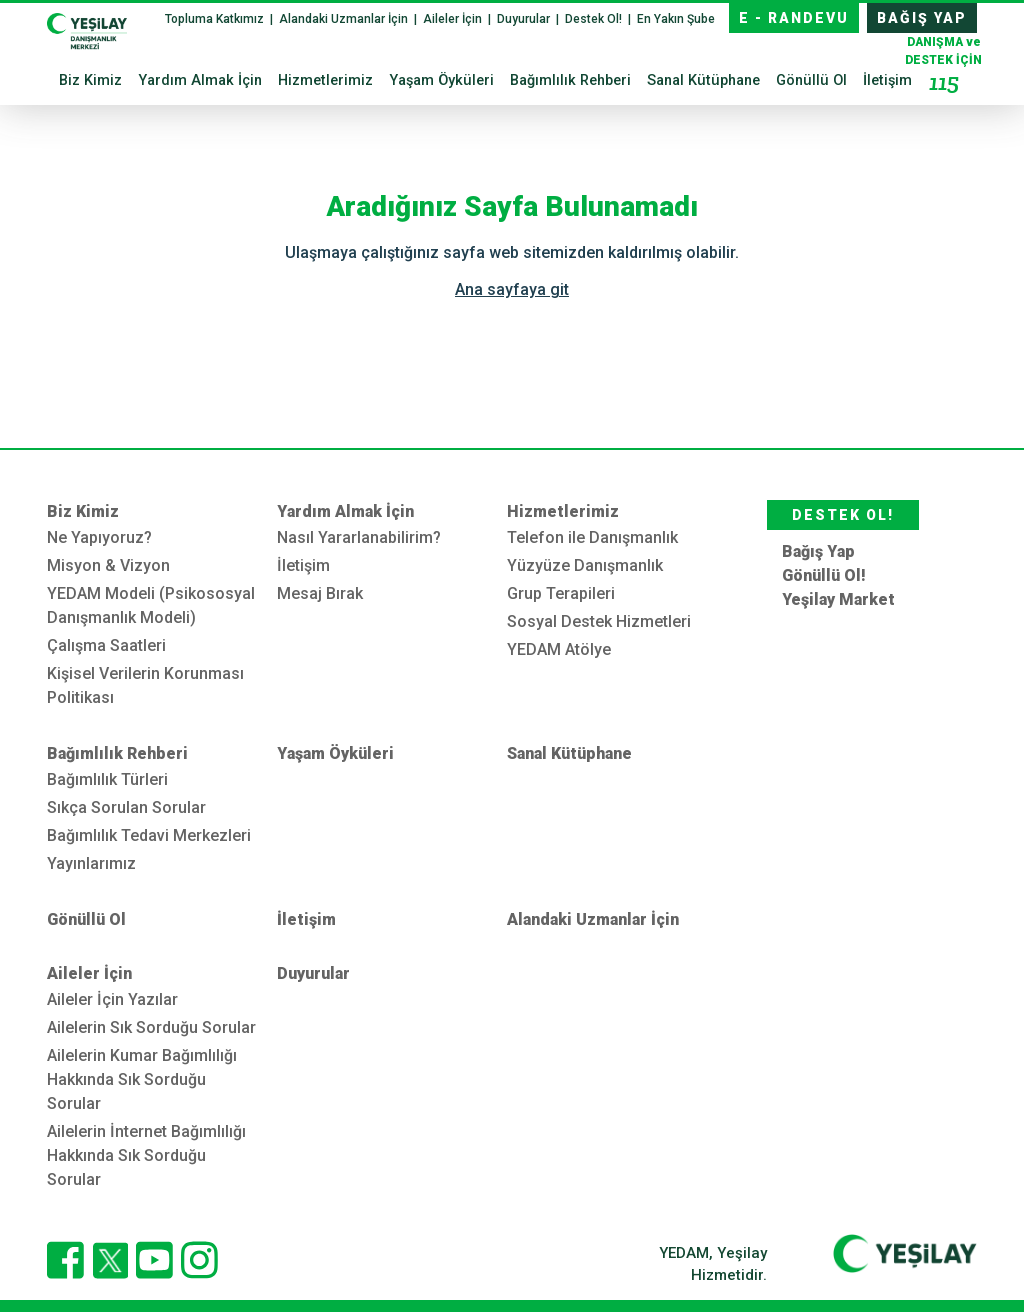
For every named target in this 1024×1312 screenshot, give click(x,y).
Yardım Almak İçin (200, 80)
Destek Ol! (595, 19)
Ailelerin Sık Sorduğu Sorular (151, 1027)
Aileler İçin (454, 19)
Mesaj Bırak (320, 593)
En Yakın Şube (676, 19)
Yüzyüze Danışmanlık (585, 565)
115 (944, 81)
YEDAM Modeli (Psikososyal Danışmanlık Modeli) (151, 605)
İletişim (887, 80)
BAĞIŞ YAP (922, 18)
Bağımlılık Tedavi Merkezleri (149, 835)
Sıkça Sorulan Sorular (126, 807)
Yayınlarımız (91, 863)
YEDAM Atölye (559, 649)
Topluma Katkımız (216, 19)
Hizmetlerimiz (325, 80)
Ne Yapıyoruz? (99, 537)
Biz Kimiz (90, 80)
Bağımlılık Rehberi (570, 80)
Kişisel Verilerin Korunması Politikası (145, 685)
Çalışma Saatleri (106, 645)
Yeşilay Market (838, 599)
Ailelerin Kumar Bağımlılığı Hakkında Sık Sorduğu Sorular (142, 1079)
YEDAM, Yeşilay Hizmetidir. (713, 1264)
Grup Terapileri (561, 593)
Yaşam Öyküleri (441, 80)
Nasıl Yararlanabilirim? (359, 537)
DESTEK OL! (843, 515)
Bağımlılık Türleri (107, 779)
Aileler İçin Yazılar (112, 999)
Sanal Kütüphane (703, 80)
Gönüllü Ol (811, 80)
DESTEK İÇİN (943, 66)
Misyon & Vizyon (108, 565)
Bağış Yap (818, 551)
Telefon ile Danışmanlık (592, 537)
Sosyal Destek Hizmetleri (599, 621)
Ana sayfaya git (512, 289)
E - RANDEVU (794, 18)
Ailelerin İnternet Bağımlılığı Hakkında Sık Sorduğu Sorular (146, 1155)
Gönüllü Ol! (824, 575)
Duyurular (525, 19)
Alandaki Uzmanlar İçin (345, 19)
